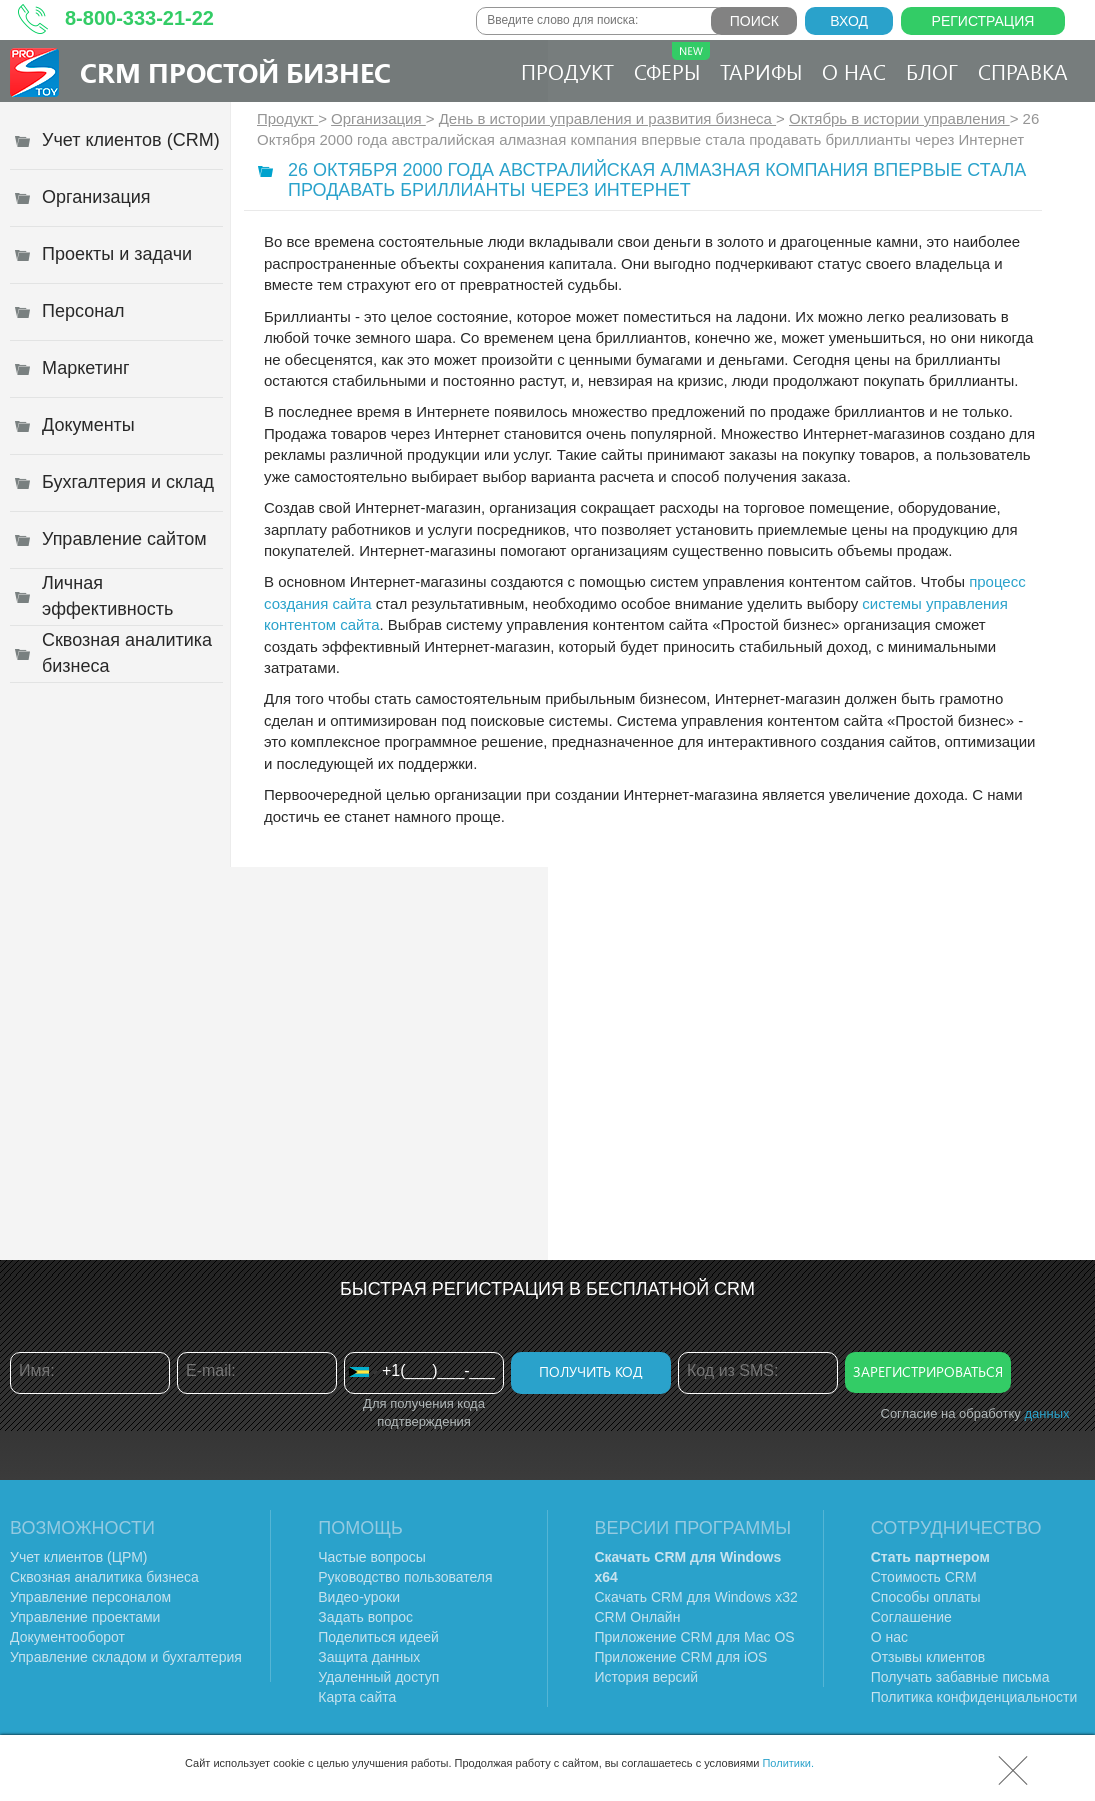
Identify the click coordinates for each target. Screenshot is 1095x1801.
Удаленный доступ (378, 1677)
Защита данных (369, 1657)
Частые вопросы (372, 1557)
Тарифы (761, 71)
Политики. (788, 1763)
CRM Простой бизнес (235, 72)
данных (1046, 1413)
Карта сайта (357, 1697)
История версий (647, 1677)
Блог (932, 71)
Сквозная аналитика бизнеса (104, 1577)
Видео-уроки (359, 1597)
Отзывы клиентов (928, 1657)
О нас (854, 71)
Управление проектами (85, 1617)
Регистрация (983, 21)
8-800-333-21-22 (139, 18)
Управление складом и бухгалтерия (126, 1657)
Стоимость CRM (924, 1577)
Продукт (567, 71)
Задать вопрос (365, 1617)
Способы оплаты (926, 1597)
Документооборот (67, 1637)
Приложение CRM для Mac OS (695, 1637)
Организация (378, 118)
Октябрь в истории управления (899, 118)
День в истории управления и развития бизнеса (607, 118)
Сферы (672, 63)
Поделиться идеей (378, 1637)
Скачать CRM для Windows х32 (696, 1597)
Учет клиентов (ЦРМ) (79, 1557)
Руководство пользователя (405, 1577)
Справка (1023, 71)
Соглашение (911, 1617)
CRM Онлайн (638, 1617)
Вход (849, 21)
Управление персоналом (90, 1597)
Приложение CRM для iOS (681, 1657)
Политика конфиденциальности (974, 1697)
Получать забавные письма (960, 1677)
